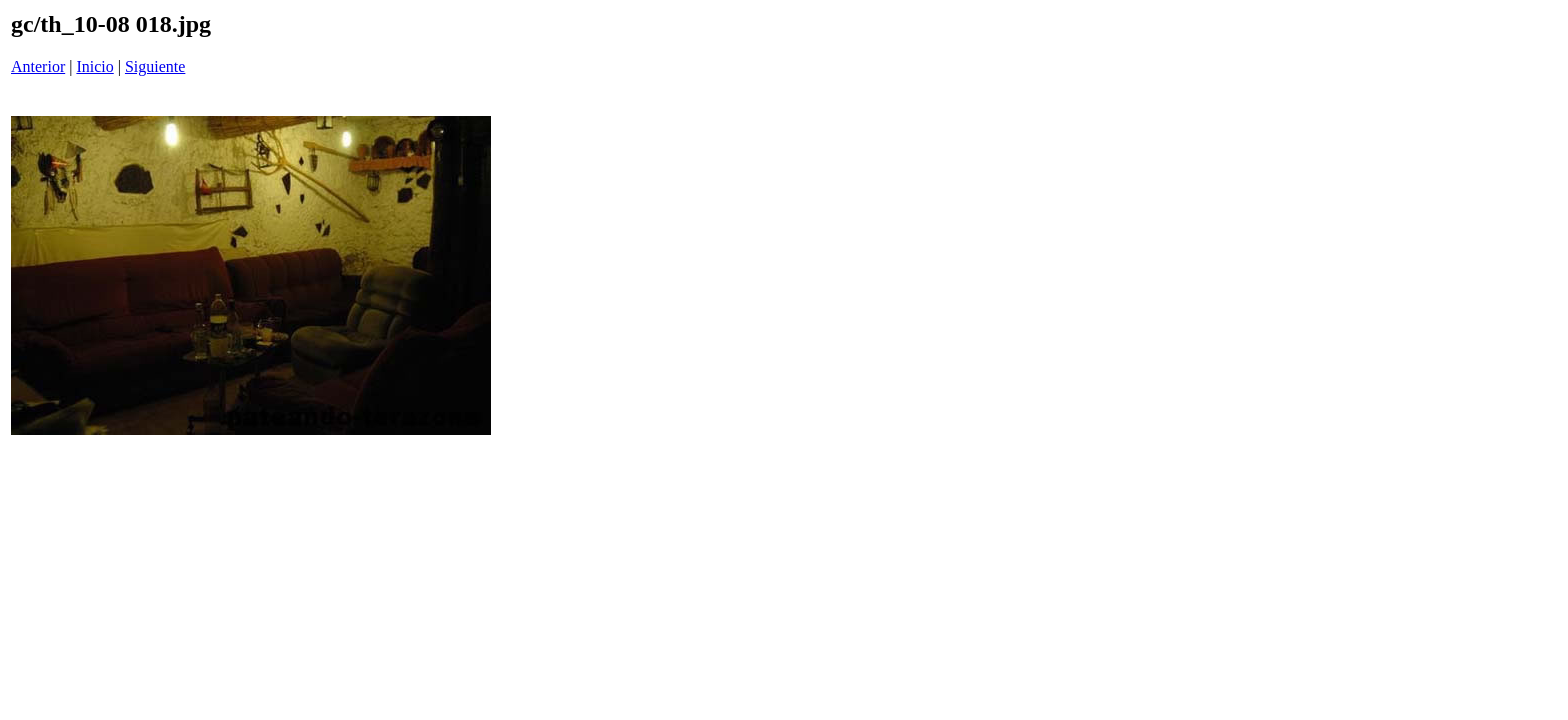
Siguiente (155, 66)
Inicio (94, 66)
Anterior (38, 66)
